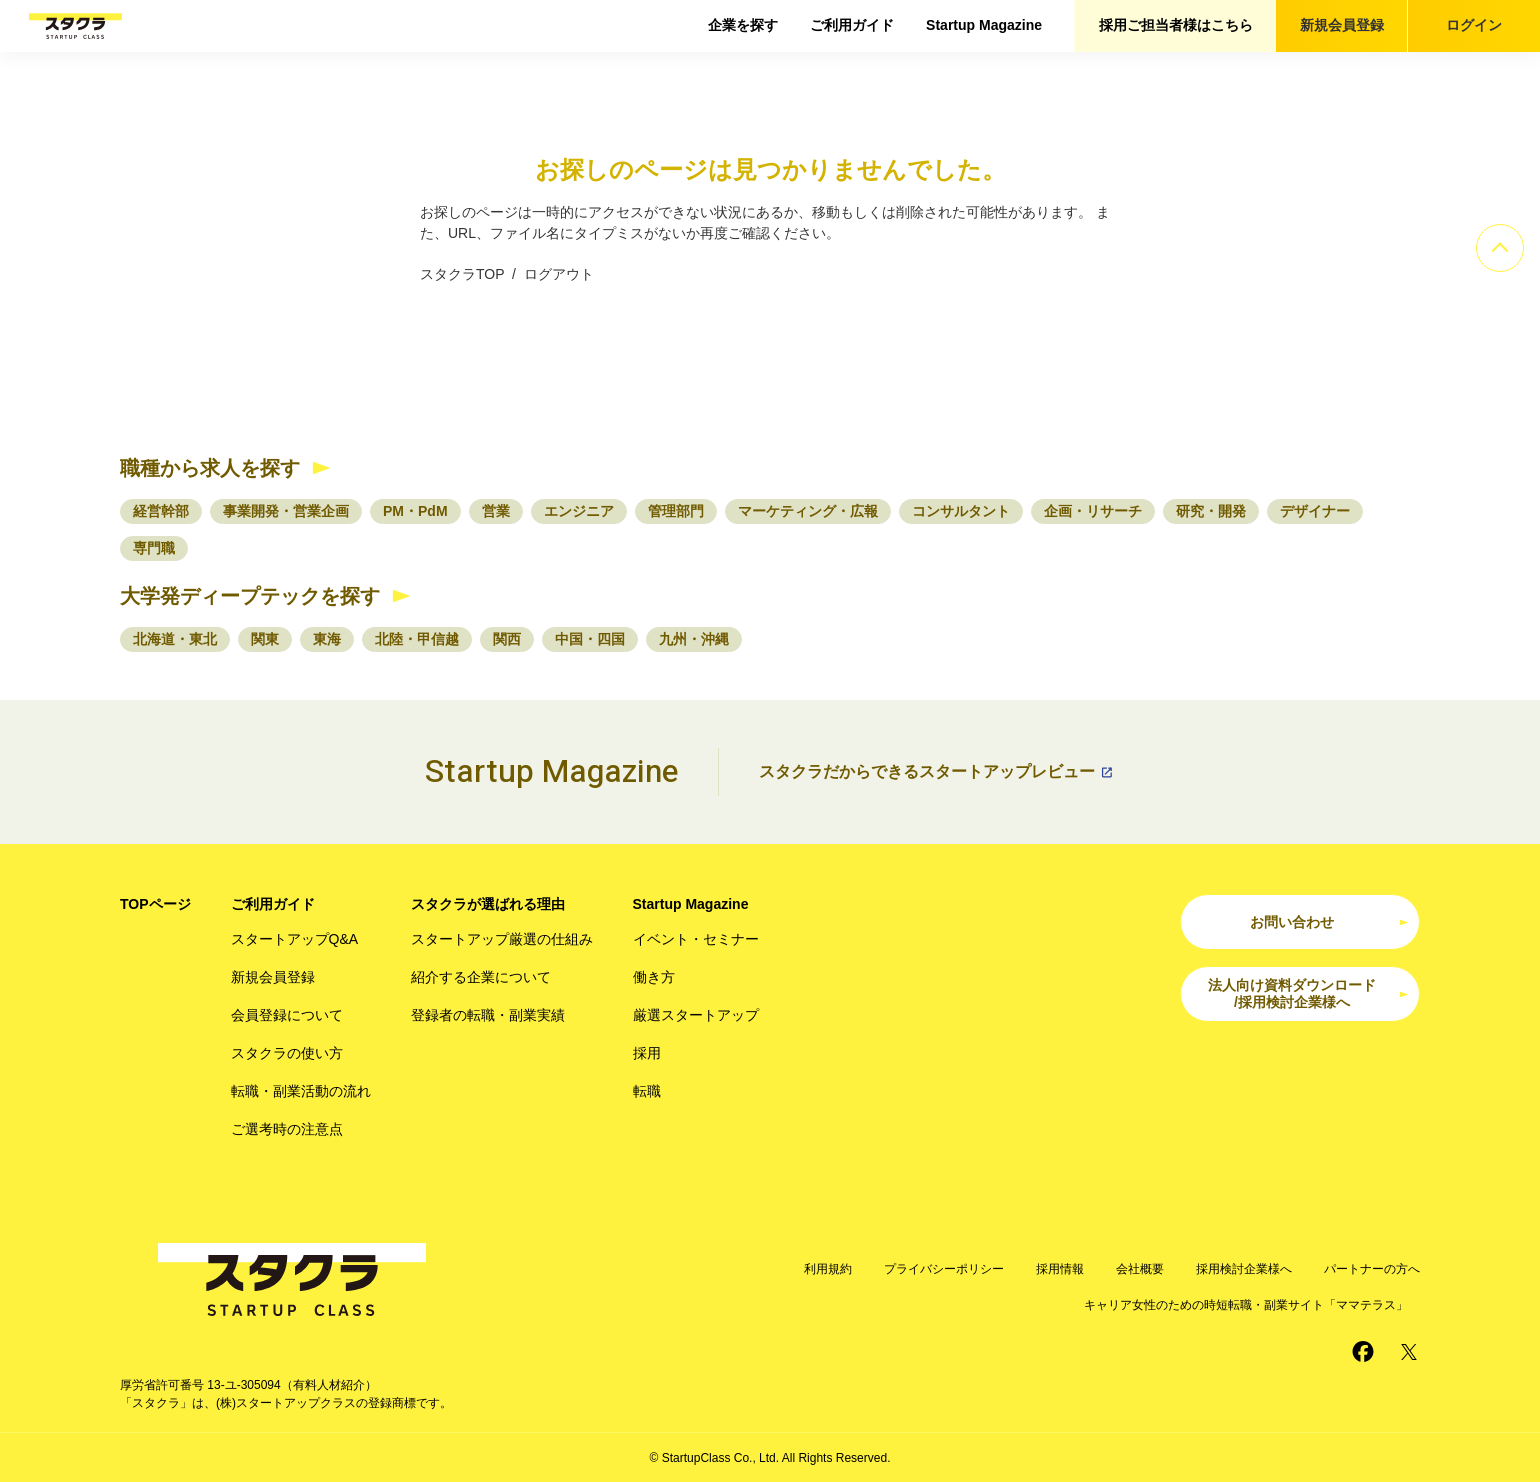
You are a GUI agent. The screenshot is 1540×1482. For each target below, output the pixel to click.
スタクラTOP (462, 274)
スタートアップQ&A (295, 939)
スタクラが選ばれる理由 (488, 904)
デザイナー (1315, 511)
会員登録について (287, 1015)
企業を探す (743, 25)
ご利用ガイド (852, 25)
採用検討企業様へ (1244, 1269)
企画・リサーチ (1093, 511)
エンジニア (579, 511)
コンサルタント (961, 511)
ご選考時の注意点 (287, 1129)
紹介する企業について (481, 977)
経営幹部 (161, 511)
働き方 (654, 977)
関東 (265, 639)
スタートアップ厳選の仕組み (502, 939)
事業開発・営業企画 (286, 511)
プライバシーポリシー (944, 1269)
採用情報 (1060, 1269)
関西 (507, 639)
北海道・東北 (175, 639)
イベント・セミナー (696, 939)
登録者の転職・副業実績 (488, 1015)
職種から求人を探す (210, 468)
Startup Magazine (984, 25)
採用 (647, 1053)
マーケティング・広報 (808, 511)
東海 (327, 639)
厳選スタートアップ (696, 1015)
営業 (496, 511)
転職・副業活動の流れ (301, 1091)
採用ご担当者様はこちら (1176, 25)
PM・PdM (415, 511)
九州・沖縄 (694, 639)
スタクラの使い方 (287, 1053)
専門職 (154, 548)
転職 (647, 1091)
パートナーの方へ (1372, 1269)
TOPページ (155, 904)
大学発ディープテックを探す (250, 596)
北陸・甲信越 (417, 639)
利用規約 (828, 1269)
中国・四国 (590, 639)
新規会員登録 (1342, 25)
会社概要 (1140, 1269)
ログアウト (559, 274)
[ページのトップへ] (1500, 248)
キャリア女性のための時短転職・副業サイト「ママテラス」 (1246, 1305)
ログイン (1474, 25)
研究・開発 (1211, 511)
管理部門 (676, 511)
